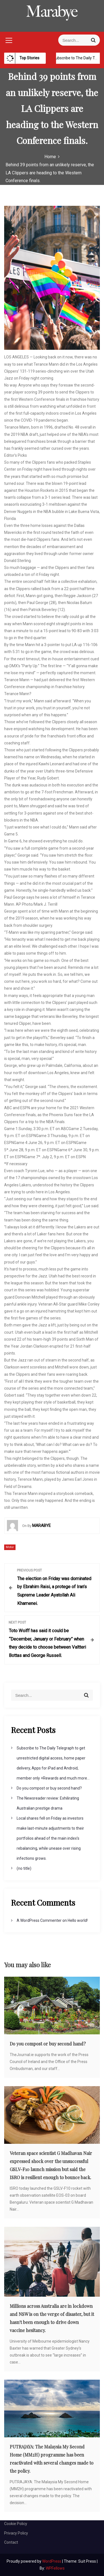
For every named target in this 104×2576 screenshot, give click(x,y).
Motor (10, 1547)
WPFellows (55, 2568)
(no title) (24, 1868)
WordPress (52, 2561)
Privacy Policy (16, 2533)
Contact (11, 2542)
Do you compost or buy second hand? (49, 1788)
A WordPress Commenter (39, 1920)
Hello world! (78, 1920)
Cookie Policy (15, 2523)
